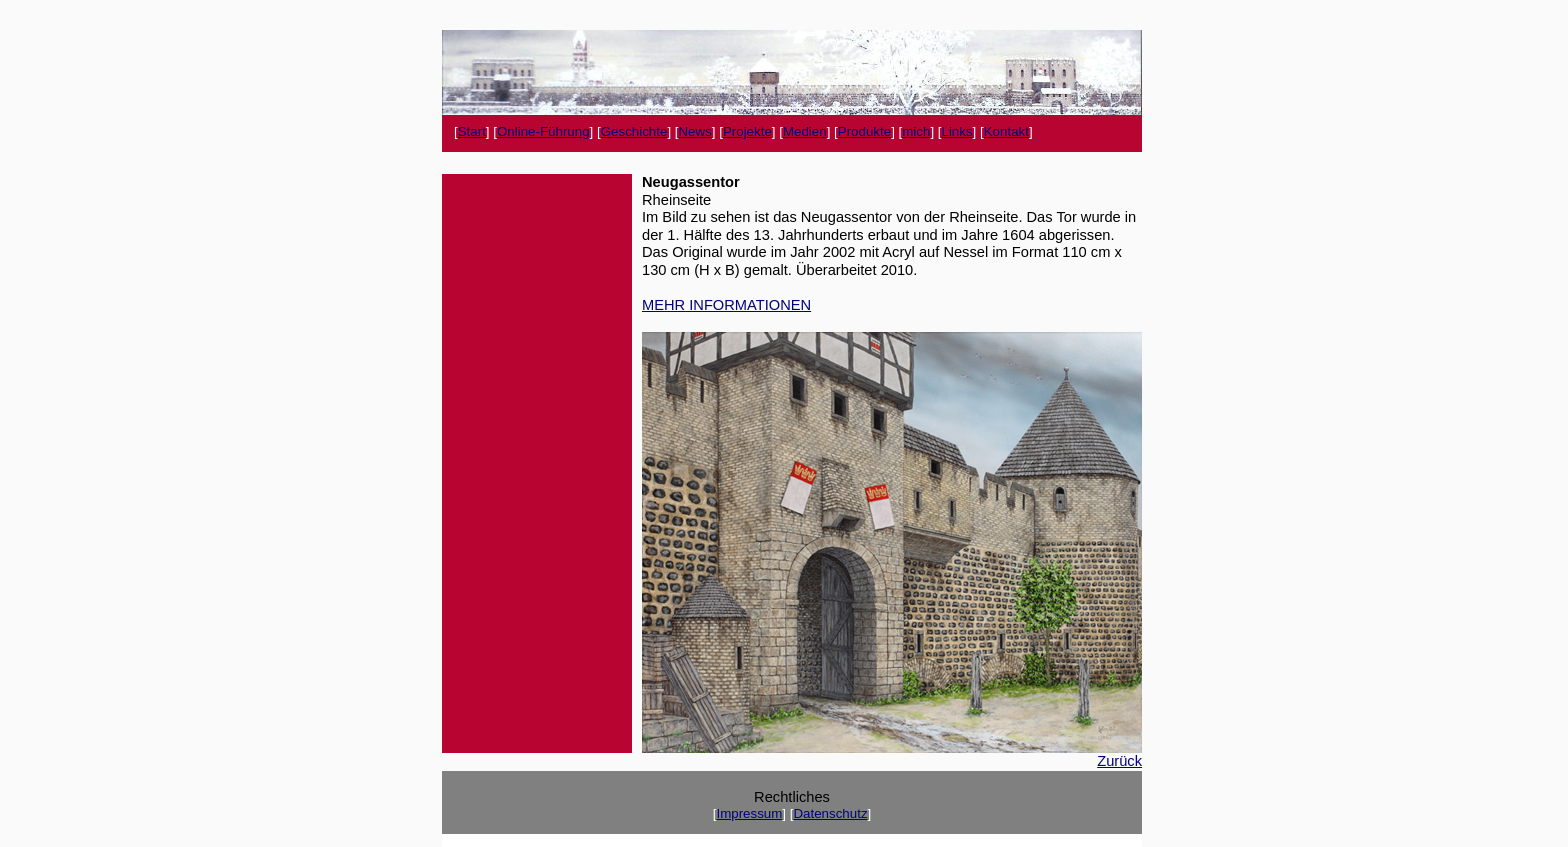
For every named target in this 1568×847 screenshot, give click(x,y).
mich (916, 131)
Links (956, 131)
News (694, 131)
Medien (805, 131)
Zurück (1119, 761)
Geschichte (634, 131)
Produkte (864, 131)
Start (472, 131)
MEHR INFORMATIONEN (726, 305)
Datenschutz (830, 813)
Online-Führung (543, 131)
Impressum (749, 813)
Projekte (747, 131)
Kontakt (1006, 131)
